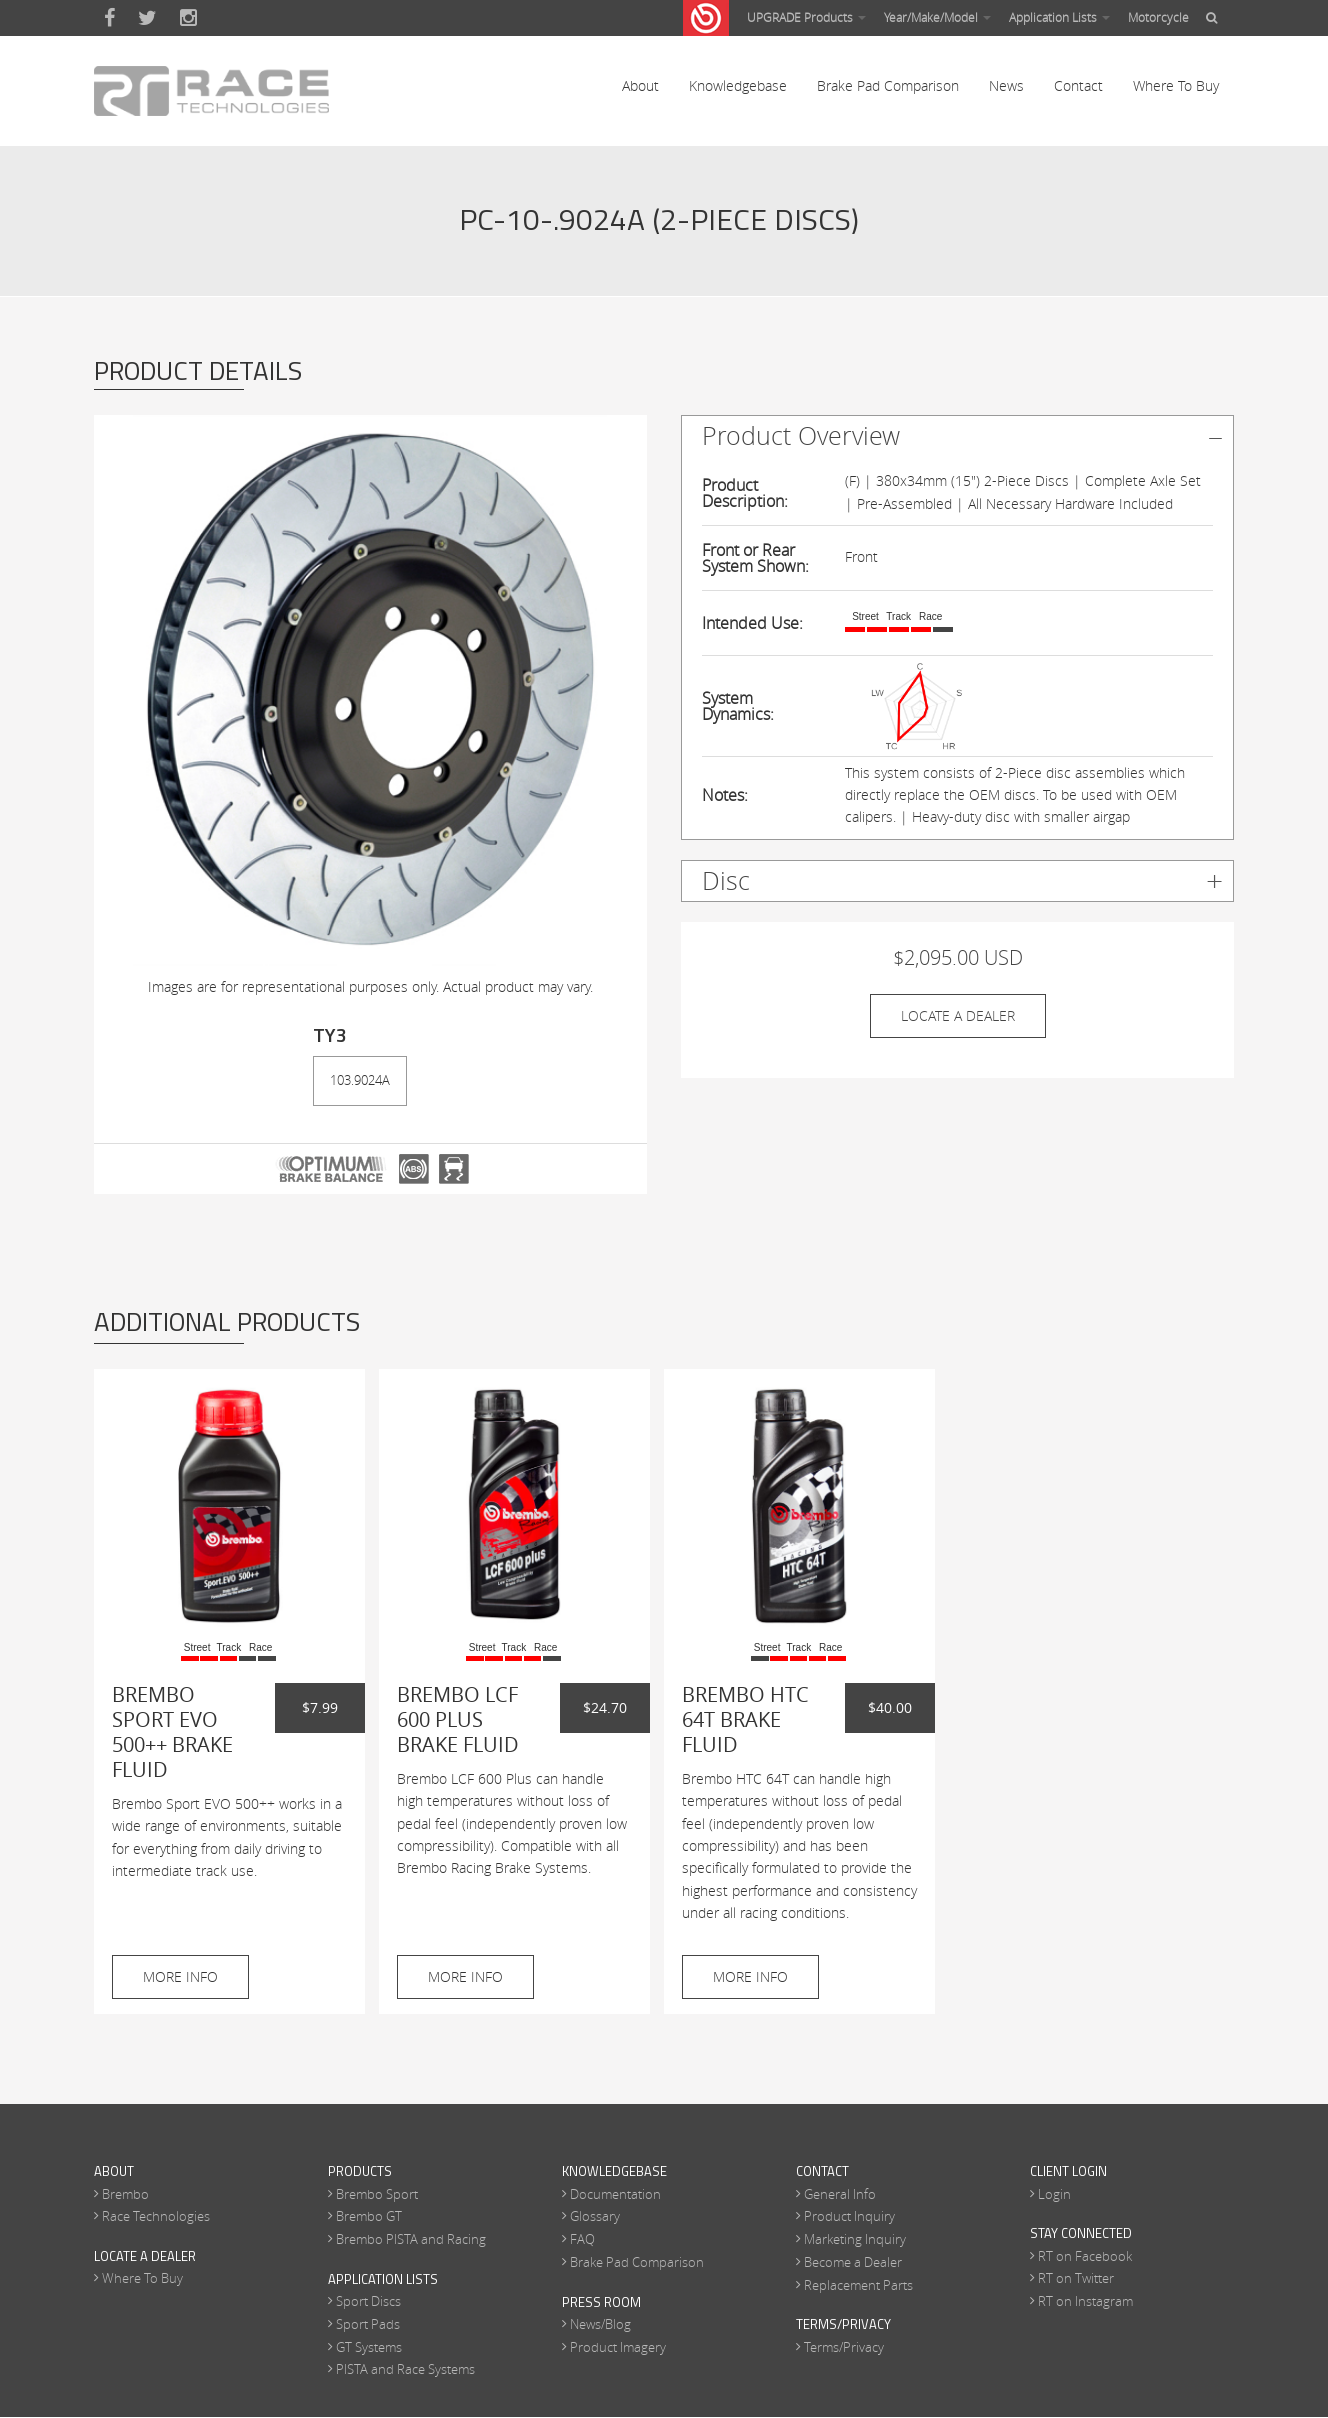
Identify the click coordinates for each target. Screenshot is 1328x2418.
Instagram (188, 18)
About (640, 89)
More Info (180, 1976)
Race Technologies (156, 2217)
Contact (1078, 89)
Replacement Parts (858, 2285)
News (1006, 89)
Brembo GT (369, 2217)
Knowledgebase (738, 89)
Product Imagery (618, 2347)
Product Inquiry (849, 2217)
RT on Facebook (1085, 2256)
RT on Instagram (1085, 2302)
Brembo (125, 2194)
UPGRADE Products (806, 17)
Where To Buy (1176, 89)
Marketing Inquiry (855, 2240)
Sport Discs (368, 2302)
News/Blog (600, 2324)
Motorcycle (1158, 17)
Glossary (595, 2217)
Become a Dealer (853, 2262)
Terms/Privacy (844, 2347)
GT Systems (369, 2347)
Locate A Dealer (958, 1015)
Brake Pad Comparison (888, 89)
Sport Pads (368, 2324)
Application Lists (1059, 17)
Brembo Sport (377, 2194)
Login (1054, 2194)
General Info (840, 2194)
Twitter (147, 18)
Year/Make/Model (937, 17)
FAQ (582, 2240)
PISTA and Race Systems (405, 2370)
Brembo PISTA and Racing (411, 2240)
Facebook (109, 18)
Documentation (615, 2194)
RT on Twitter (1076, 2279)
